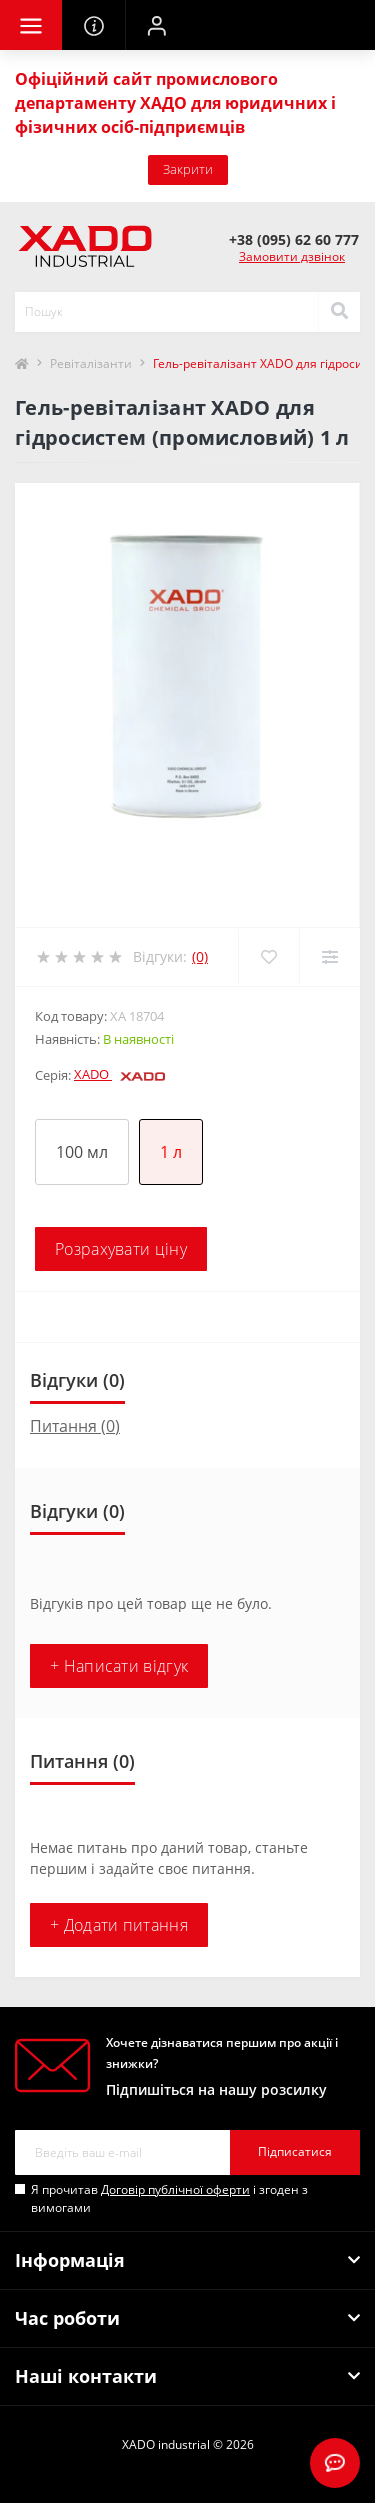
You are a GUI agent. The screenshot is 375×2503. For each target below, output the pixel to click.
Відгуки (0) (77, 1380)
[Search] (339, 312)
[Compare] (329, 957)
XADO (119, 1074)
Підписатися (295, 2151)
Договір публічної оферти (175, 2189)
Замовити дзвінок (292, 256)
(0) (200, 956)
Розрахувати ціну (121, 1249)
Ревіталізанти (91, 363)
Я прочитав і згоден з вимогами (169, 2198)
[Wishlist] (268, 957)
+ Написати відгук (119, 1666)
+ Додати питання (119, 1925)
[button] (156, 25)
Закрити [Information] (188, 169)
